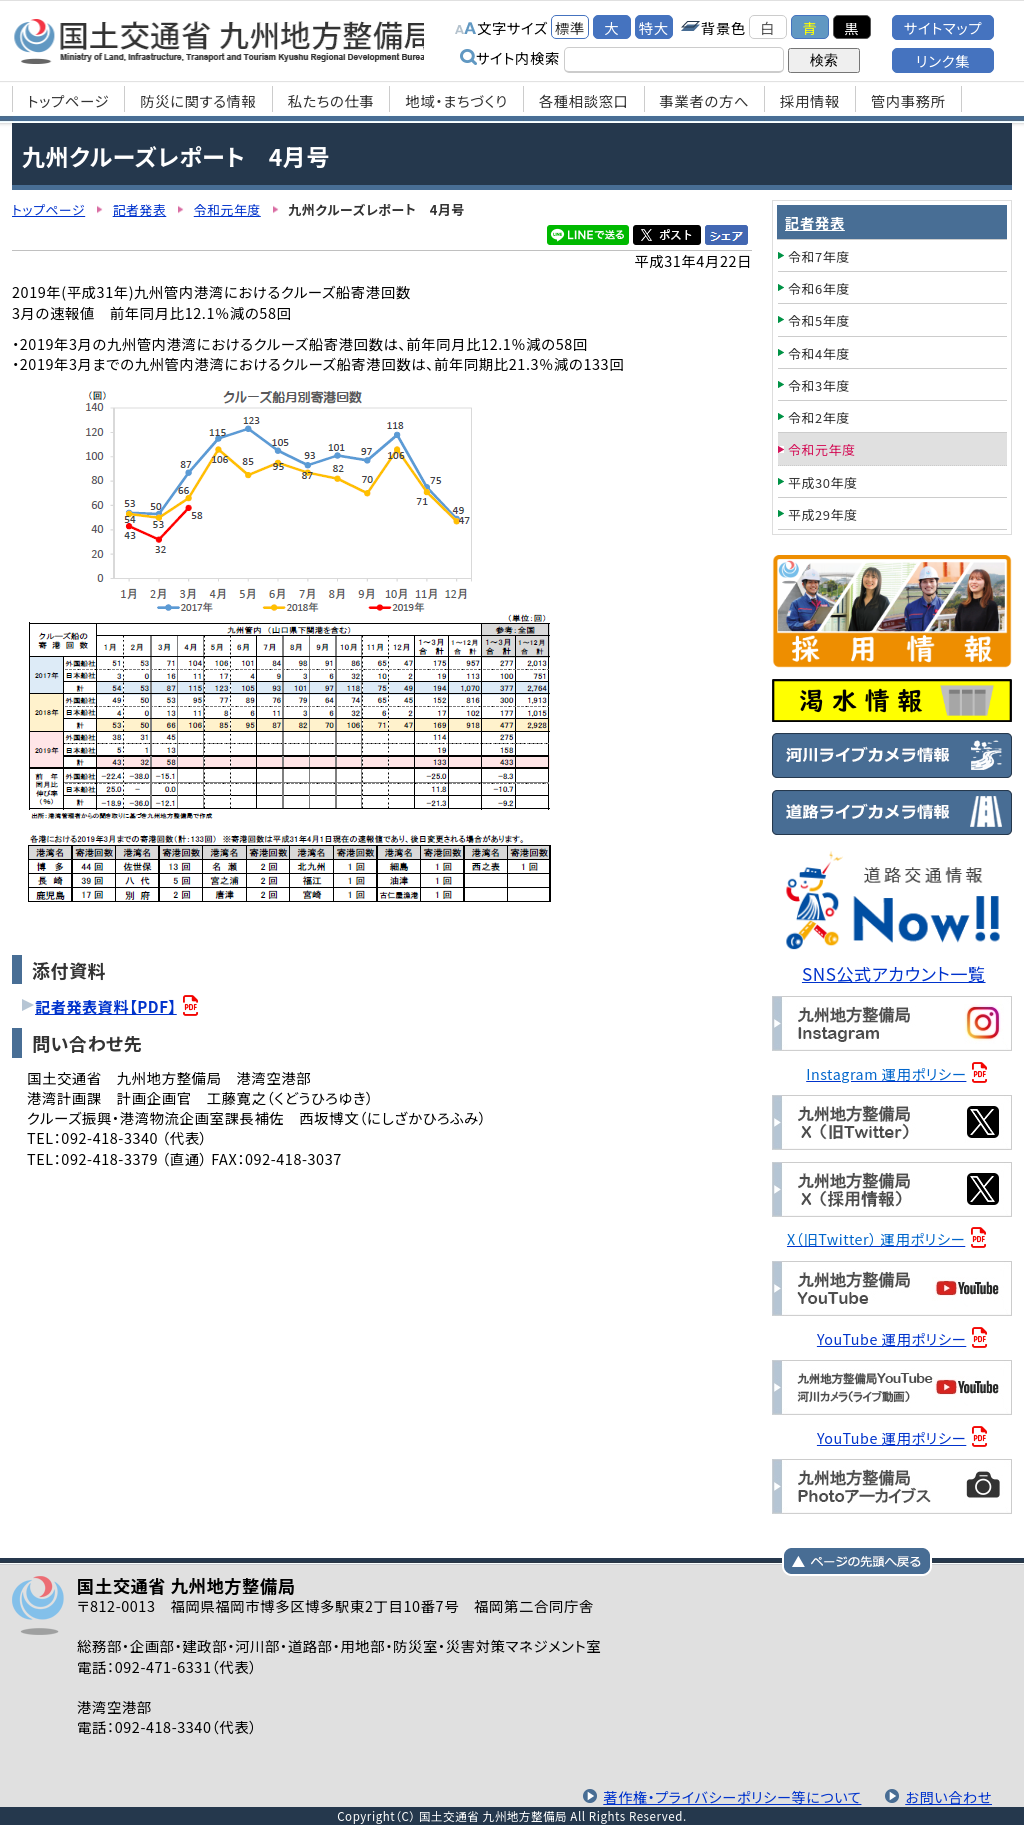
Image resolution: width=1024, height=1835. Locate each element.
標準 (570, 27)
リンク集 (943, 60)
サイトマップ (943, 27)
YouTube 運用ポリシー (892, 1338)
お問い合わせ (948, 1796)
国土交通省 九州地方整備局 (224, 40)
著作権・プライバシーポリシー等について (729, 1796)
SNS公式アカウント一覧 (894, 973)
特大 (654, 27)
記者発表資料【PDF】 (106, 1006)
